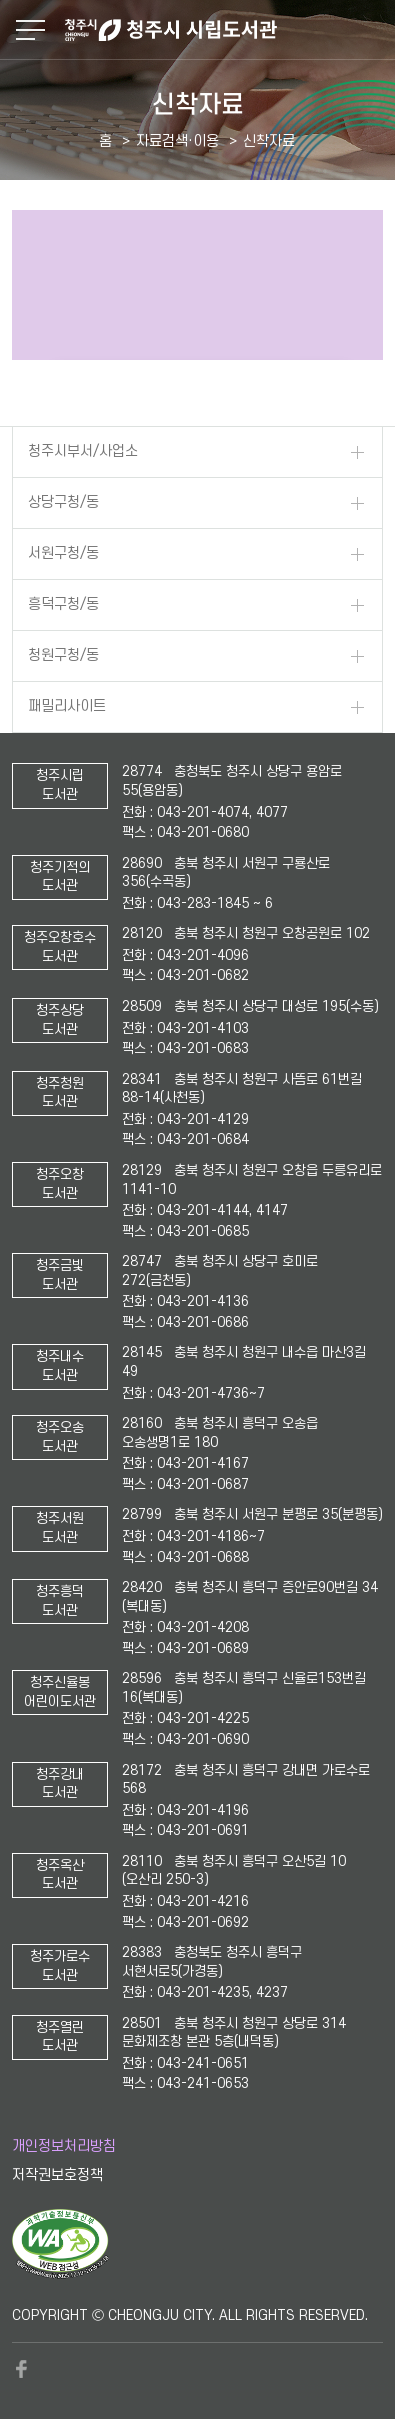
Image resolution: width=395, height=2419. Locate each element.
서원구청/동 (63, 553)
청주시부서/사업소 (83, 451)
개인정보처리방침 (64, 2146)
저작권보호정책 (57, 2175)
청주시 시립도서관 (227, 30)
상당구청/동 (63, 502)
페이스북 (22, 2369)
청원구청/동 (63, 655)
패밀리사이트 (67, 706)
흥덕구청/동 (63, 604)
